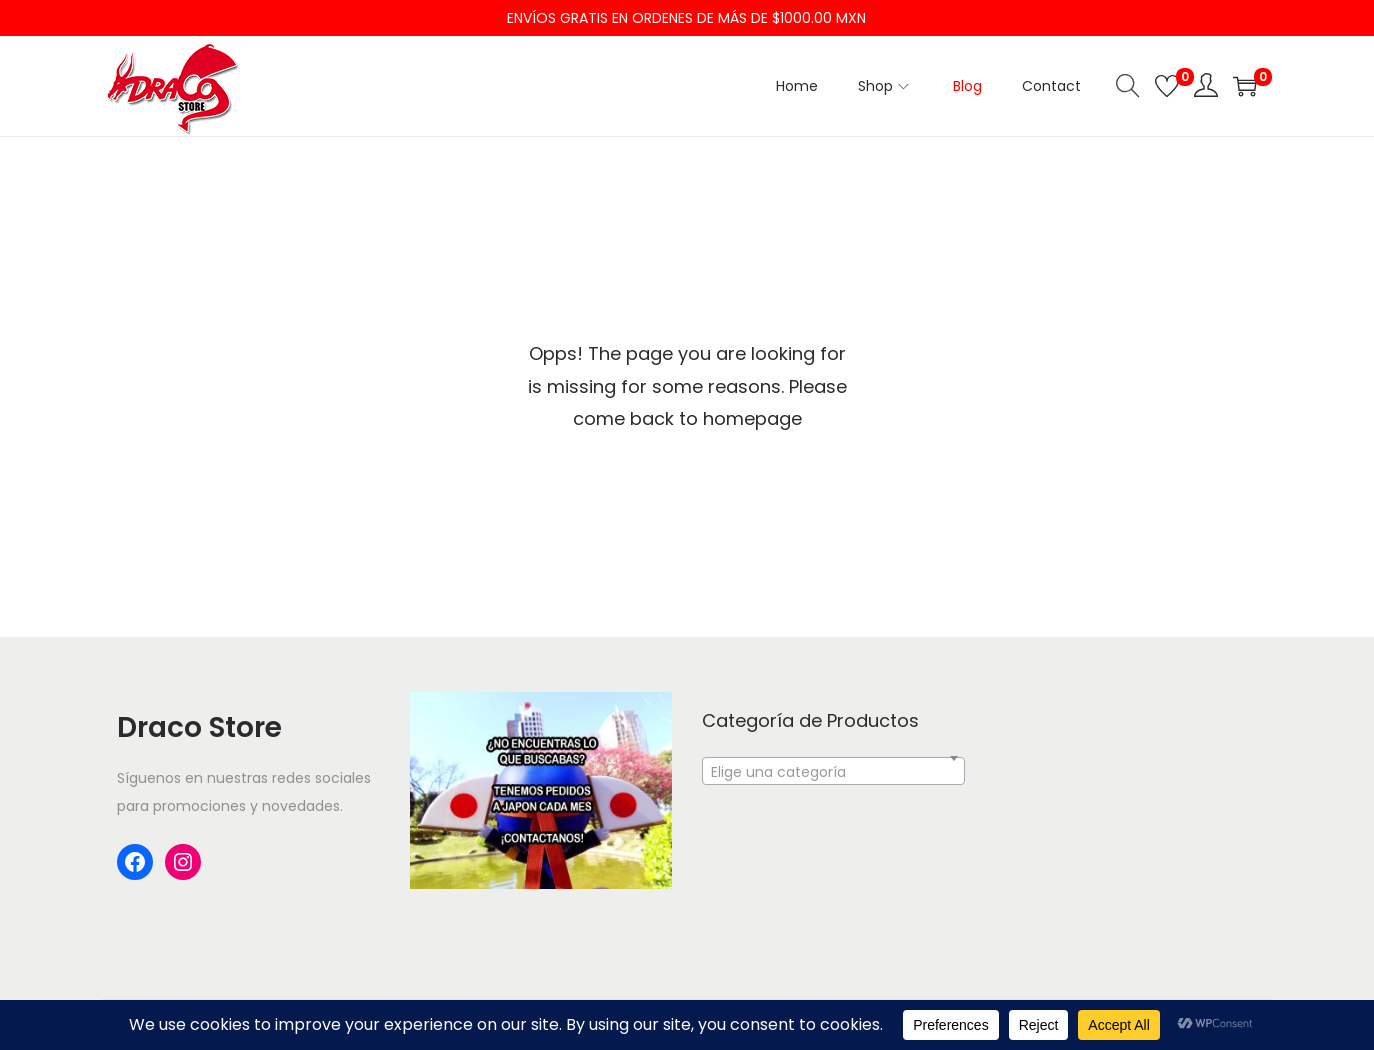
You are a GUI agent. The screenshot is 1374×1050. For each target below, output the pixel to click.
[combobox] (833, 771)
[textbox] (833, 783)
